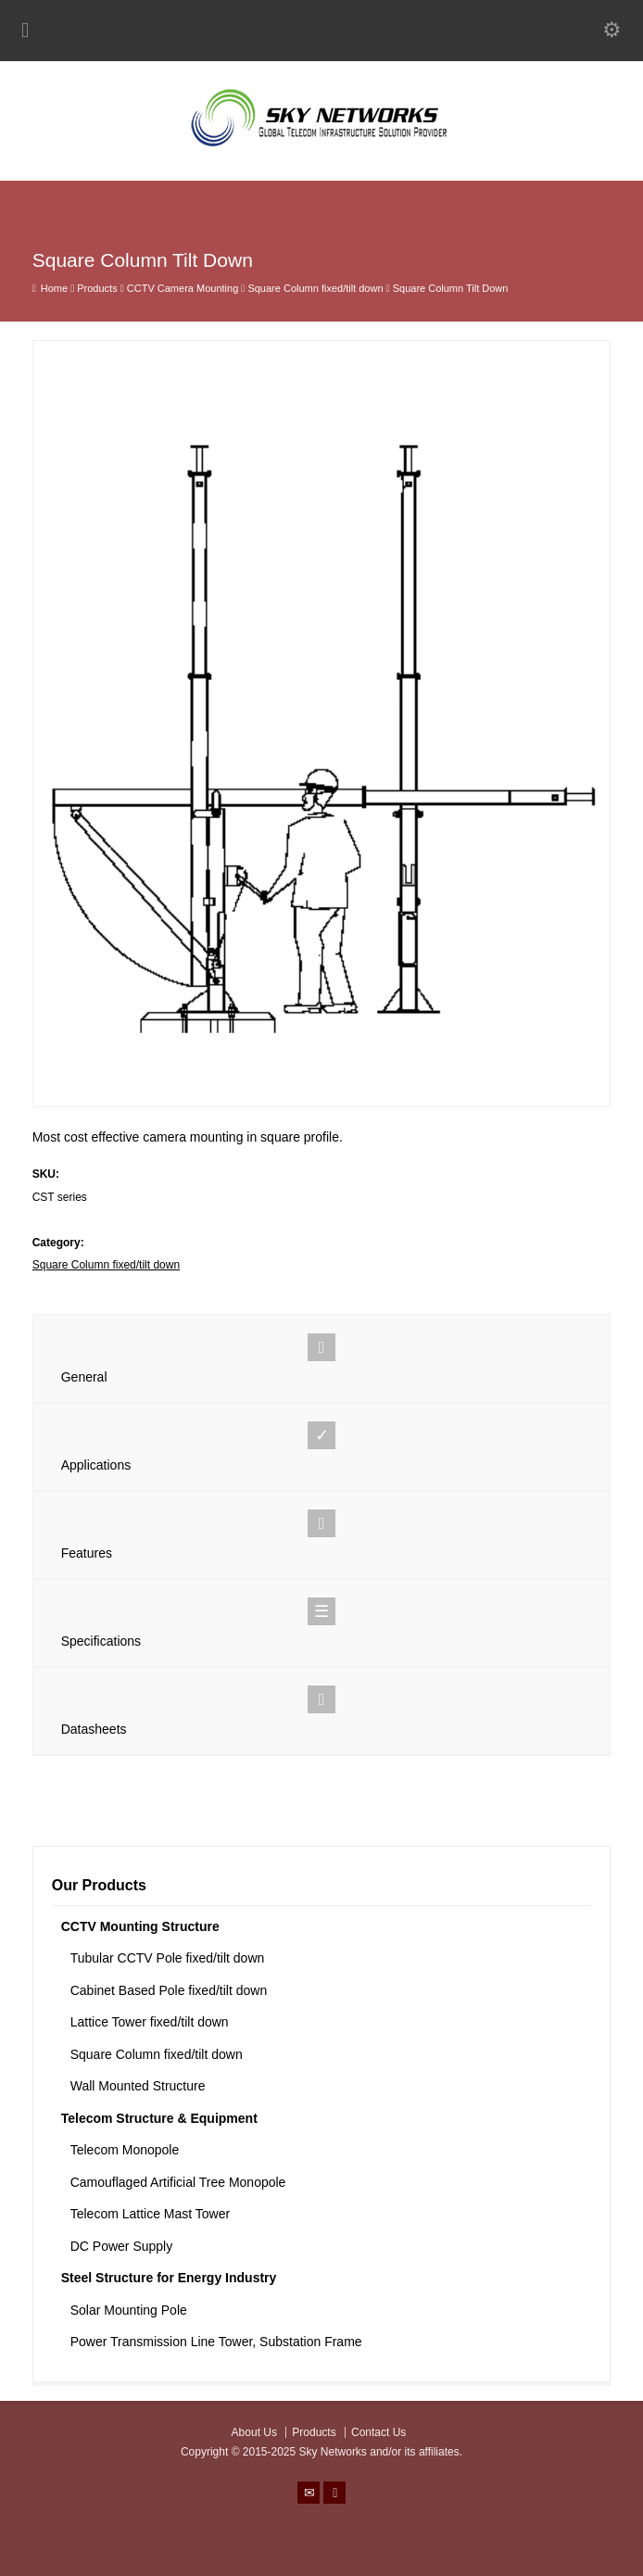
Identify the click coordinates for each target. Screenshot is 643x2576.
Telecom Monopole (125, 2149)
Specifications (322, 1622)
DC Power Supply (121, 2246)
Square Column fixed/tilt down (106, 1264)
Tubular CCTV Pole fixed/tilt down (167, 1958)
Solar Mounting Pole (128, 2310)
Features (322, 1534)
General (322, 1358)
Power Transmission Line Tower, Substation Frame (216, 2341)
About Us (254, 2432)
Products (313, 2432)
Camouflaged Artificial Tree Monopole (178, 2182)
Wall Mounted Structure (138, 2085)
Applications (322, 1446)
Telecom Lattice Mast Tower (150, 2213)
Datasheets (322, 1711)
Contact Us (378, 2432)
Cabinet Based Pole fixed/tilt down (168, 1990)
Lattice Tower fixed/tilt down (149, 2021)
